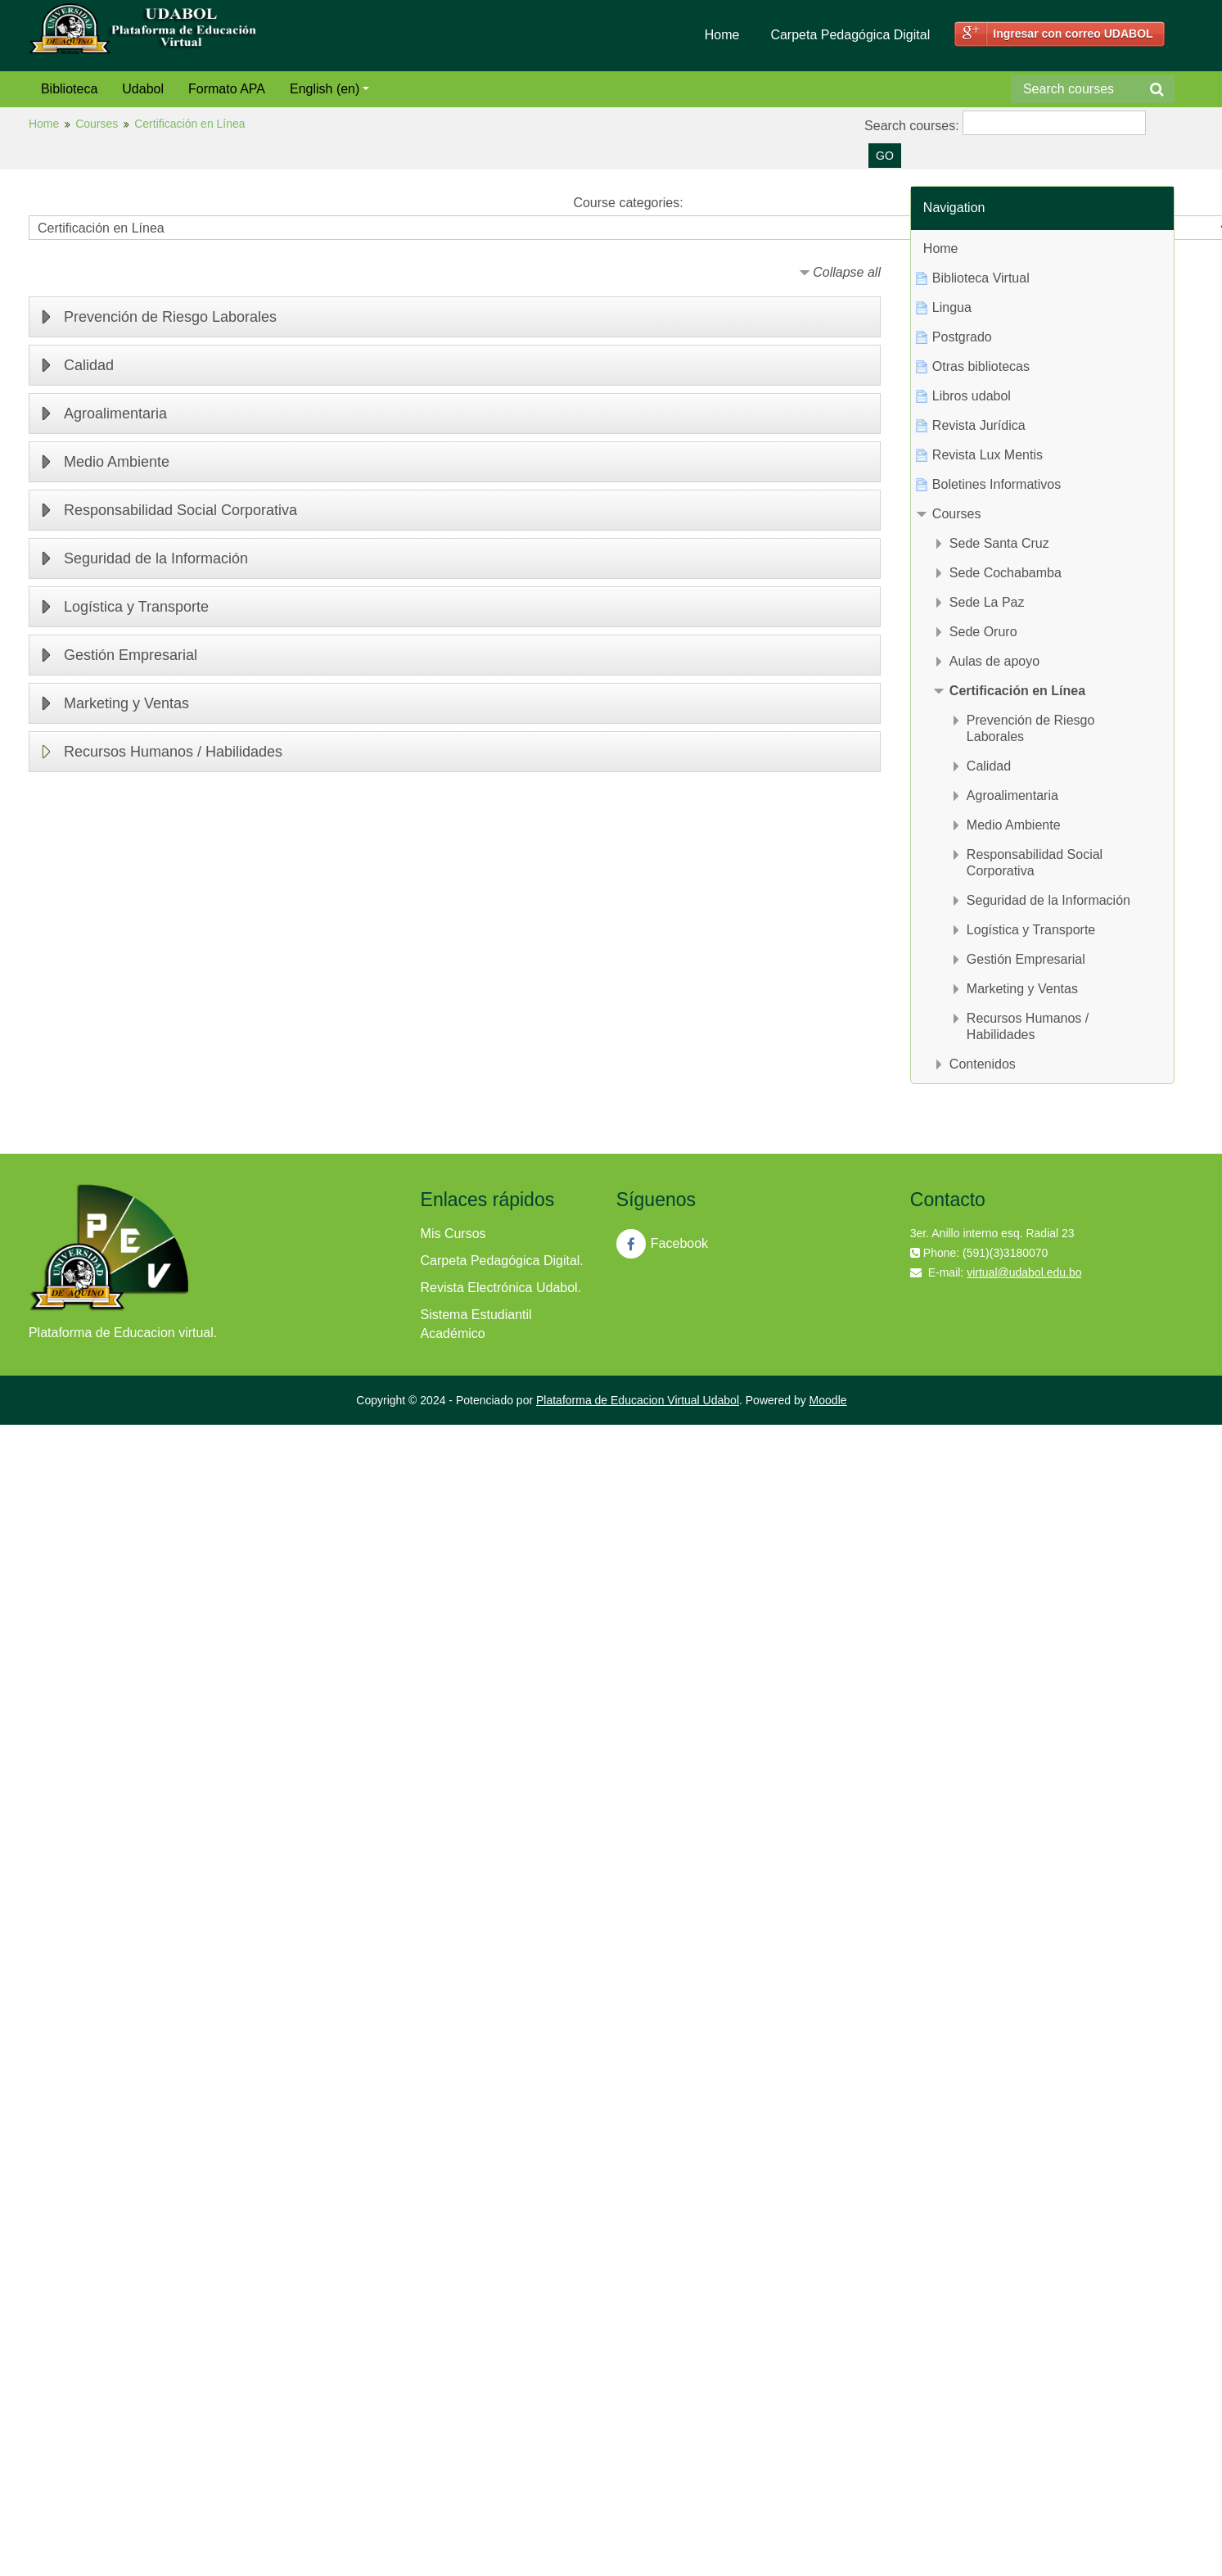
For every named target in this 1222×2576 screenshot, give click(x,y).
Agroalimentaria (115, 413)
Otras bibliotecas (981, 366)
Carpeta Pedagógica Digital (850, 35)
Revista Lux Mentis (987, 455)
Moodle (828, 1400)
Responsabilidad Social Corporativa (180, 510)
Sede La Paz (987, 602)
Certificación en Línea (189, 123)
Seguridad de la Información (156, 558)
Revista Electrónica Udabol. (501, 1288)
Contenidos (982, 1064)
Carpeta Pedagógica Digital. (502, 1261)
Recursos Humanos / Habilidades (173, 751)
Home (722, 35)
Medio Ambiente (116, 462)
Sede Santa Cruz (999, 543)
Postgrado (962, 337)
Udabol (143, 89)
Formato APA (226, 89)
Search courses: (913, 126)
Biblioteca (69, 89)
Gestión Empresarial (130, 655)
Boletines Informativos (996, 484)
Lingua (952, 307)
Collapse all (847, 272)
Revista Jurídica (979, 425)
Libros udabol (971, 396)
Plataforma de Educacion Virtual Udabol (637, 1400)
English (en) (329, 89)
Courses (96, 123)
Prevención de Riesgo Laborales (170, 317)
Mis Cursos (453, 1234)
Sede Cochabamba (1005, 573)
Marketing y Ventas (126, 703)
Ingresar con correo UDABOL (1072, 33)
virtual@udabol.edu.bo (1024, 1272)
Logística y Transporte (136, 607)
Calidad (89, 365)
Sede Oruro (983, 632)
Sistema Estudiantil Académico (476, 1324)
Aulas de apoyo (994, 661)
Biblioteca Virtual (981, 278)
